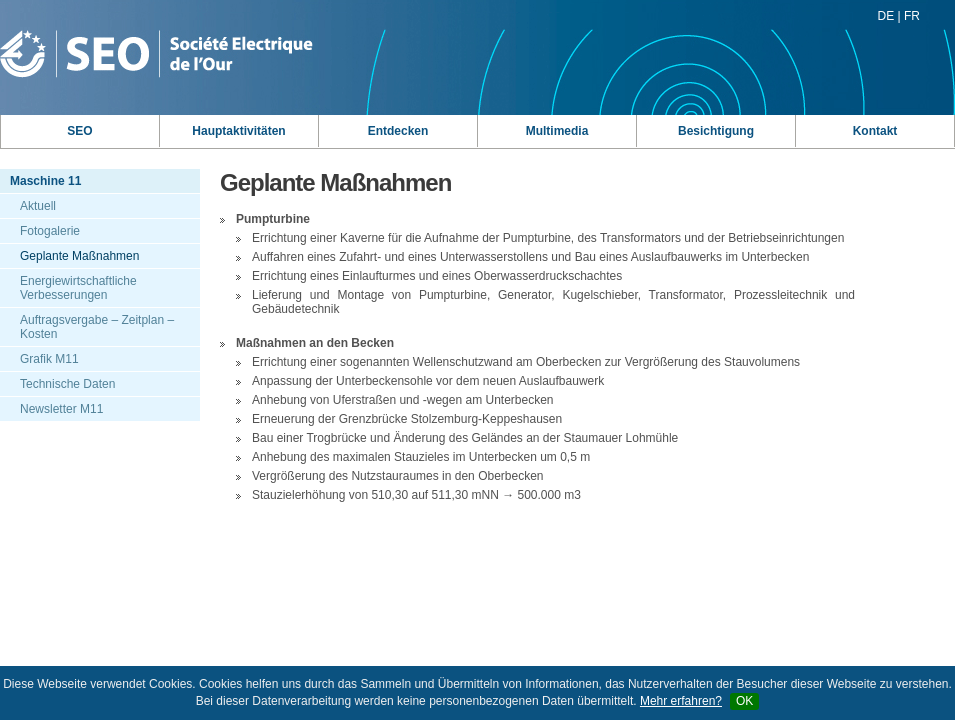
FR (912, 16)
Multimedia (557, 131)
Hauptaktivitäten (238, 131)
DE (886, 16)
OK (744, 701)
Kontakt (875, 131)
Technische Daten (67, 384)
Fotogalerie (50, 231)
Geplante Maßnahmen (79, 256)
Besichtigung (716, 131)
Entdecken (398, 131)
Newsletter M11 (61, 409)
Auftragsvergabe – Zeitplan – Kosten (97, 327)
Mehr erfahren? (681, 701)
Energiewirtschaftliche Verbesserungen (78, 288)
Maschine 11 (45, 181)
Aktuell (38, 206)
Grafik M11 (49, 359)
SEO (79, 131)
